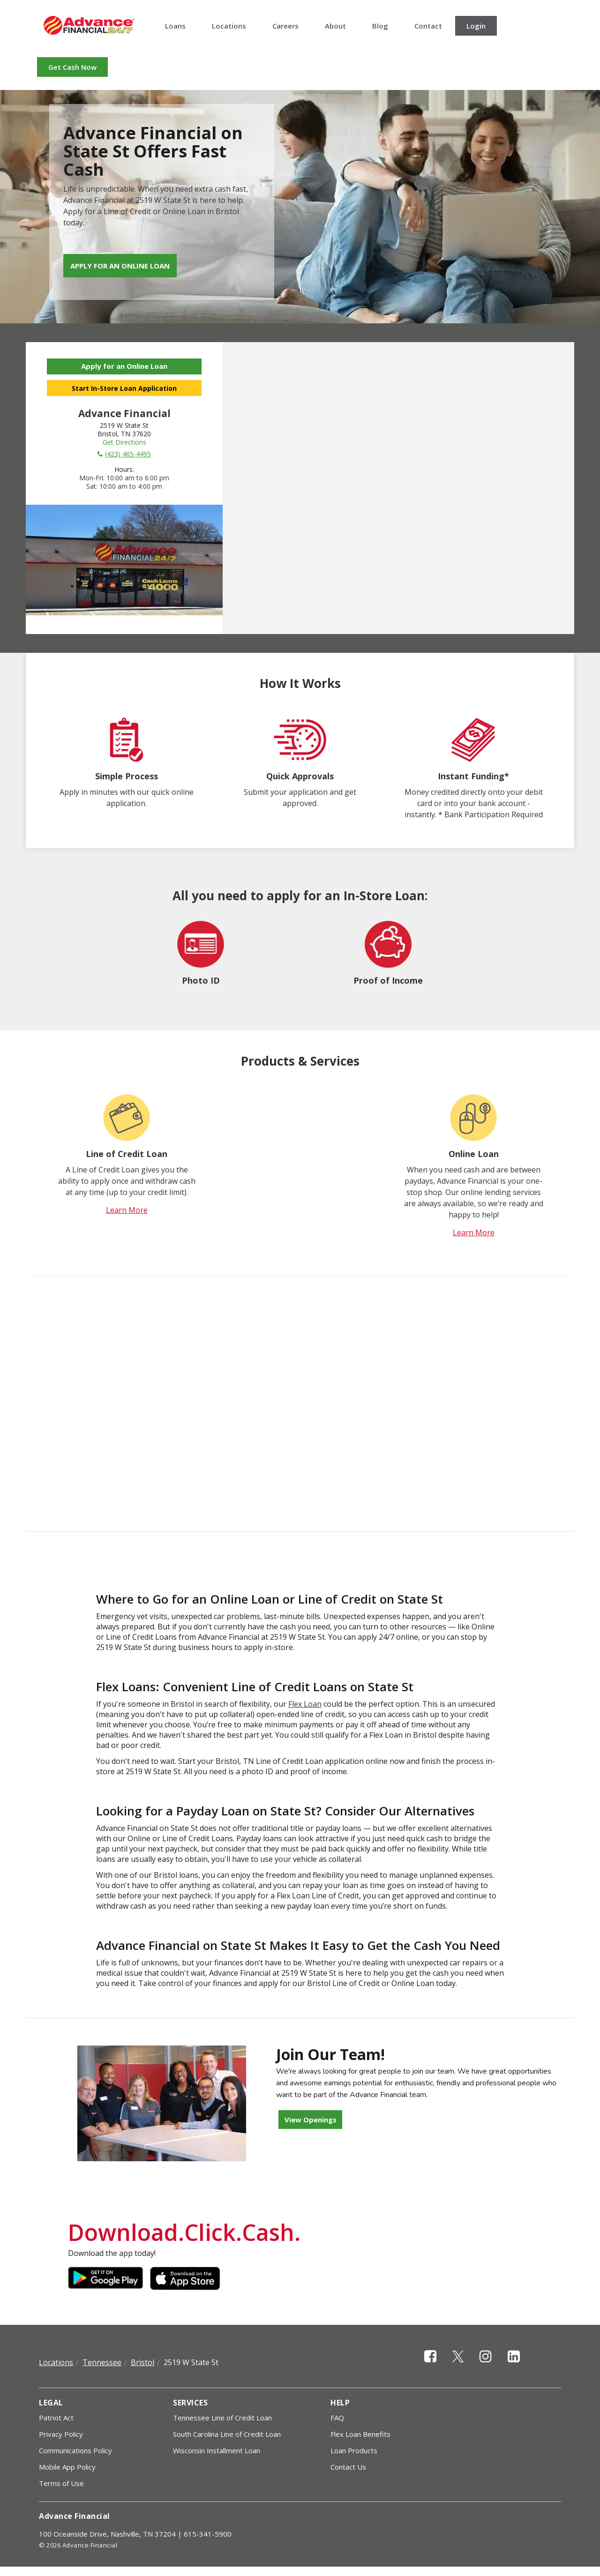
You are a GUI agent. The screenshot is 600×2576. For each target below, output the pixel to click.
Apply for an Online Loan (120, 265)
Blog (380, 25)
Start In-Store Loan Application (124, 388)
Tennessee (101, 2362)
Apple (187, 2278)
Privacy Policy (61, 2434)
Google (105, 2278)
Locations (229, 25)
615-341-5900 (208, 2534)
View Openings (311, 2119)
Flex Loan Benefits (360, 2434)
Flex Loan (305, 1704)
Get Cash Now (72, 67)
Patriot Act (56, 2417)
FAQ (337, 2417)
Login (476, 25)
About (335, 25)
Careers (285, 25)
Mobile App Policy (67, 2466)
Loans (175, 25)
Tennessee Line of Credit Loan (222, 2417)
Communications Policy (75, 2450)
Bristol (142, 2362)
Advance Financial (89, 25)
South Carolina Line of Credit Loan (227, 2434)
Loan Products (353, 2450)
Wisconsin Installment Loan (216, 2450)
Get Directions (124, 442)
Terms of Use (61, 2483)
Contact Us (348, 2466)
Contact (428, 25)
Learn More (127, 1210)
